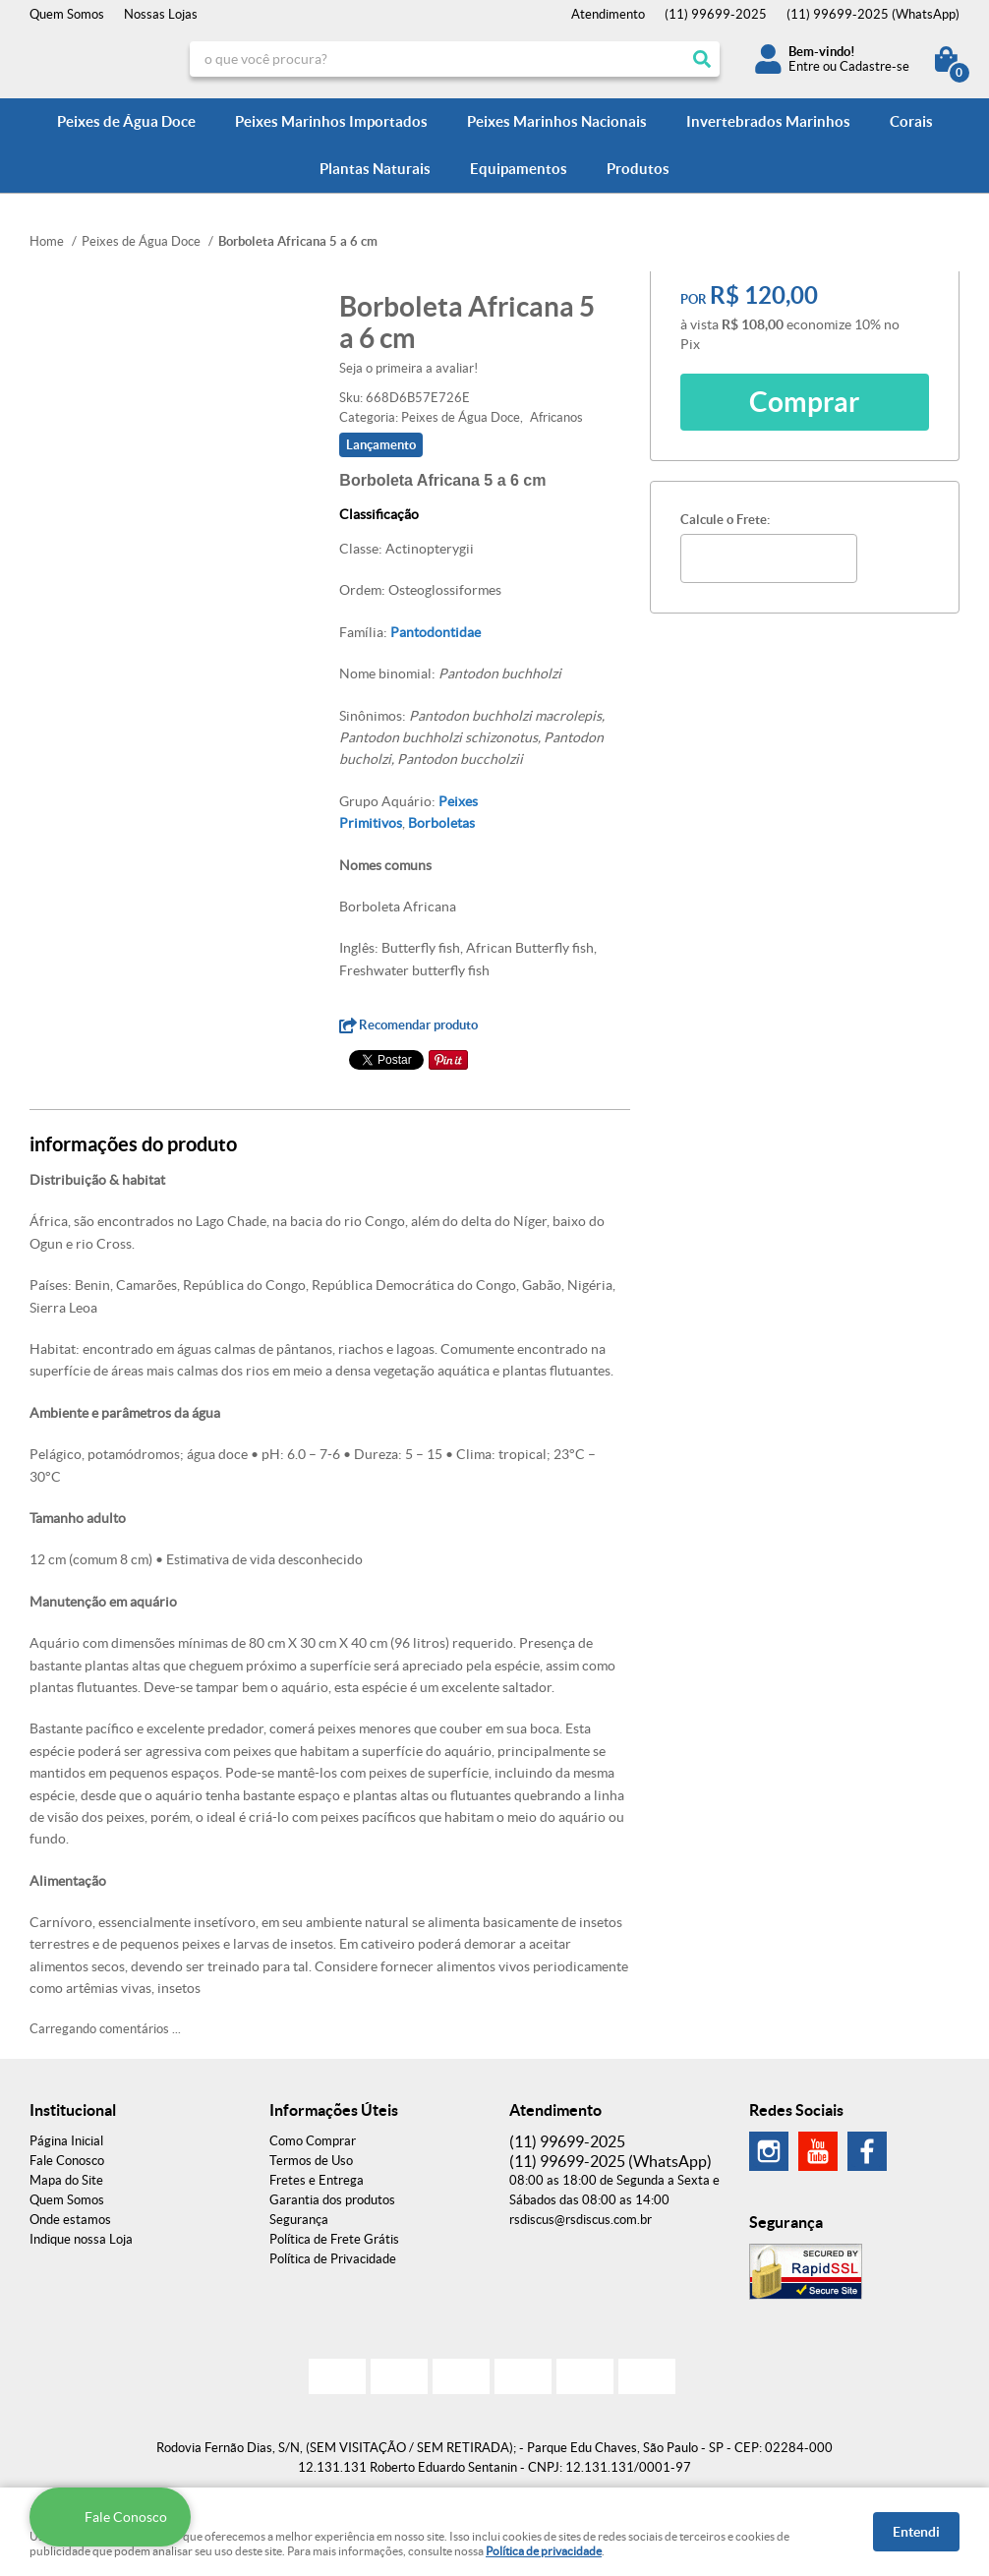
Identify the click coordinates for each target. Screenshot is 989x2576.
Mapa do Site (66, 2180)
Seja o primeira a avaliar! (408, 368)
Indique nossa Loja (81, 2239)
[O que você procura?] (702, 59)
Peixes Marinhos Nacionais (557, 121)
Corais (911, 121)
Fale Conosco (66, 2160)
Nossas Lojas (161, 14)
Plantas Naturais (375, 168)
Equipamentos (518, 168)
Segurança (298, 2219)
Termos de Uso (311, 2160)
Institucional (72, 2110)
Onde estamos (70, 2219)
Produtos (638, 168)
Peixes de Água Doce (126, 121)
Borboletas (441, 823)
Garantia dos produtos (332, 2200)
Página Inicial (66, 2141)
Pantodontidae (435, 632)
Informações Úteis (333, 2110)
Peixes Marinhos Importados (331, 121)
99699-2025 (716, 14)
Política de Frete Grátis (334, 2239)
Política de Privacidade (332, 2259)
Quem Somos (66, 14)
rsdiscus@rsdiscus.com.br (580, 2219)
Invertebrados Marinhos (768, 121)
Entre (804, 66)
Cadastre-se (874, 66)
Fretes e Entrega (316, 2180)
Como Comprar (312, 2141)
